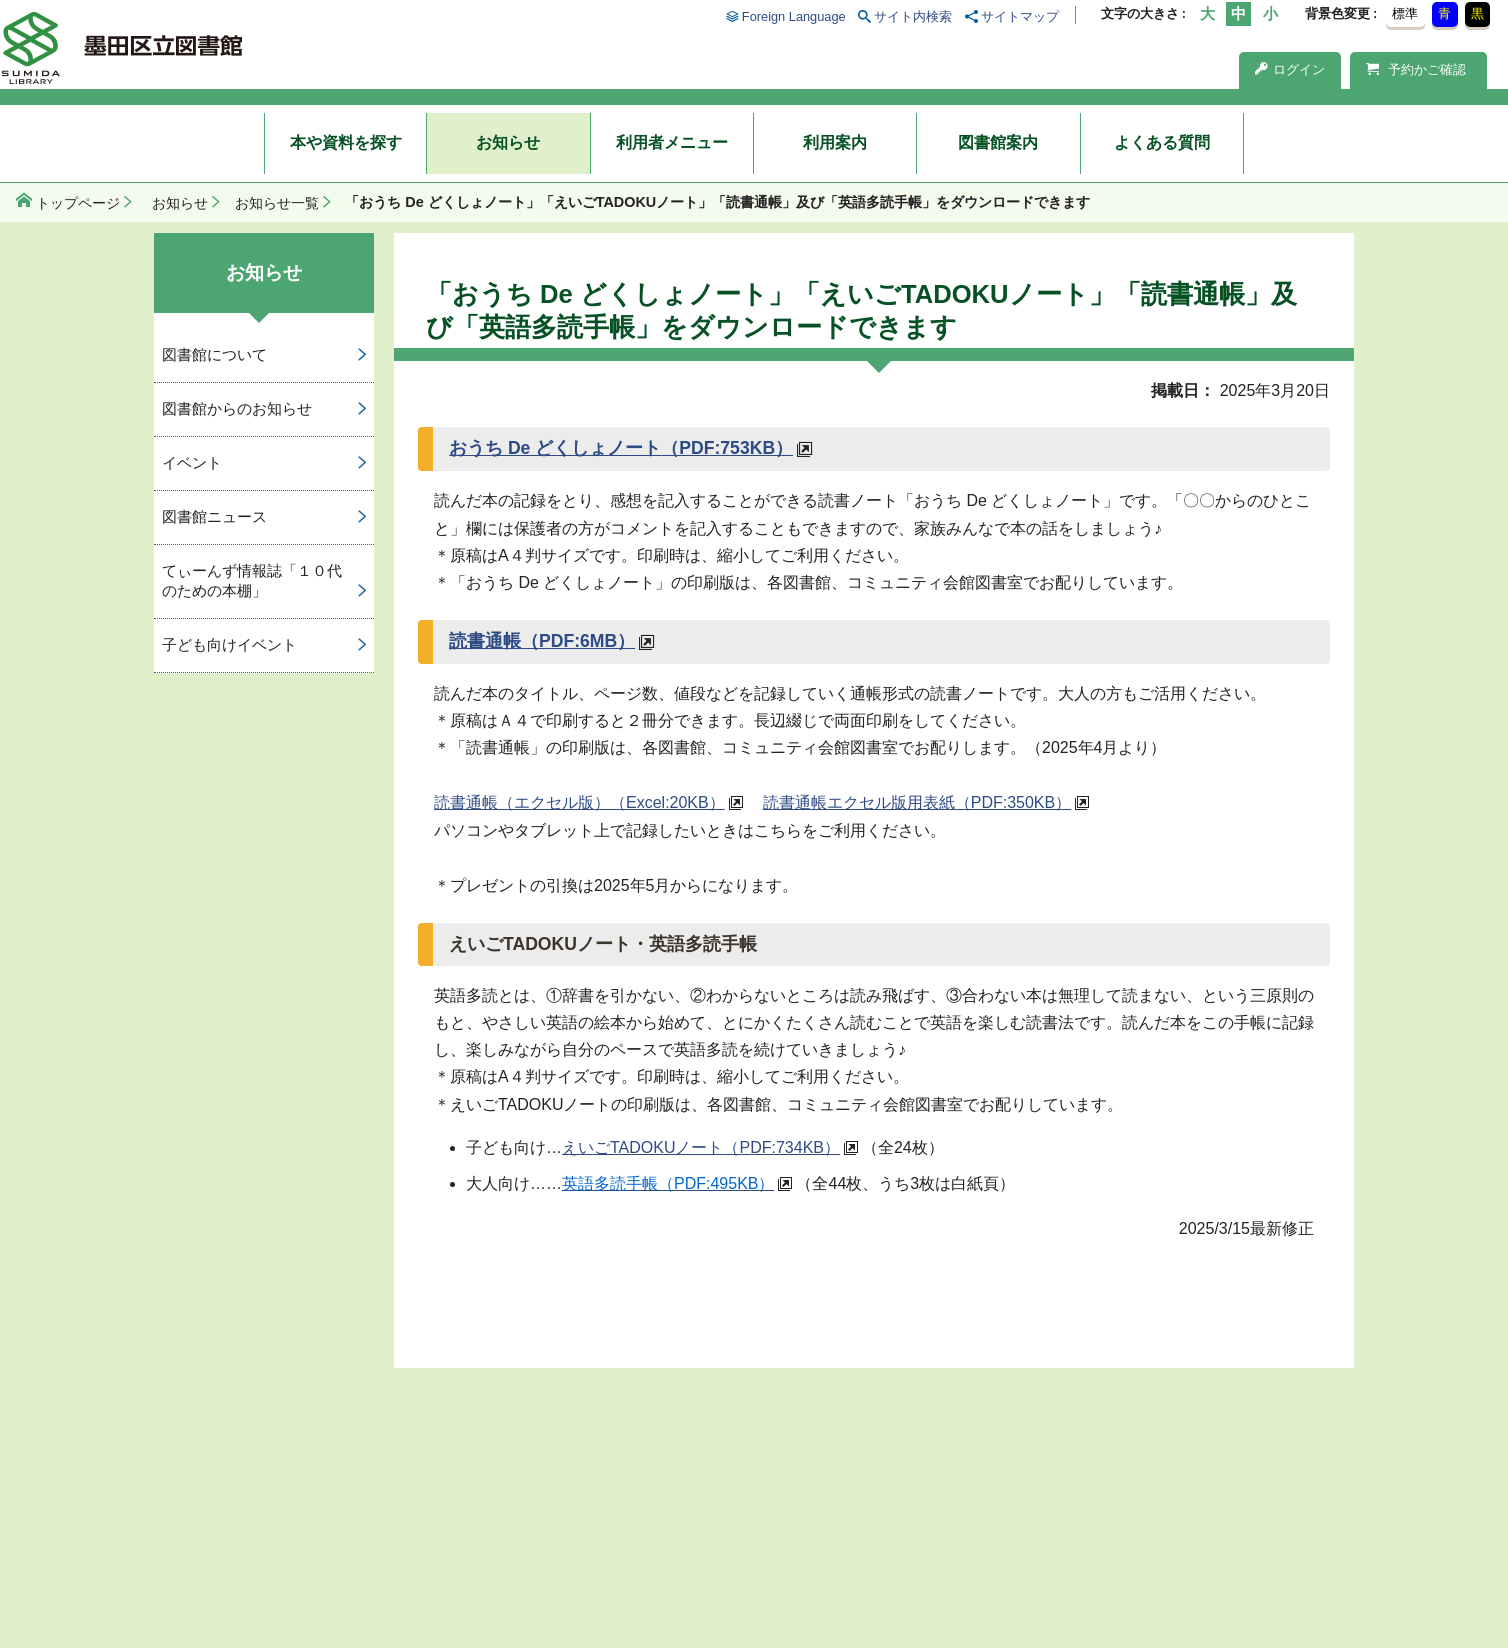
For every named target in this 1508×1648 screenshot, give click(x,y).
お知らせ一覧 (277, 203)
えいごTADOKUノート (701, 1147)
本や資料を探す (346, 142)
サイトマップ (1020, 16)
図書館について (214, 354)
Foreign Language (794, 16)
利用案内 (835, 142)
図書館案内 (998, 142)
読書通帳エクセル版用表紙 (917, 802)
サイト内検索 (913, 16)
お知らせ (508, 142)
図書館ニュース (214, 516)
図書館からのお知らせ (237, 408)
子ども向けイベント (229, 644)
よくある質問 (1162, 142)
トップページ (78, 203)
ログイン (1290, 69)
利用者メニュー (672, 142)
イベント (192, 462)
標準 (1405, 13)
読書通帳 (542, 641)
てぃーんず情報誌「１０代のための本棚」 (252, 581)
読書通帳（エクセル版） (579, 802)
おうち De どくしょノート (621, 448)
